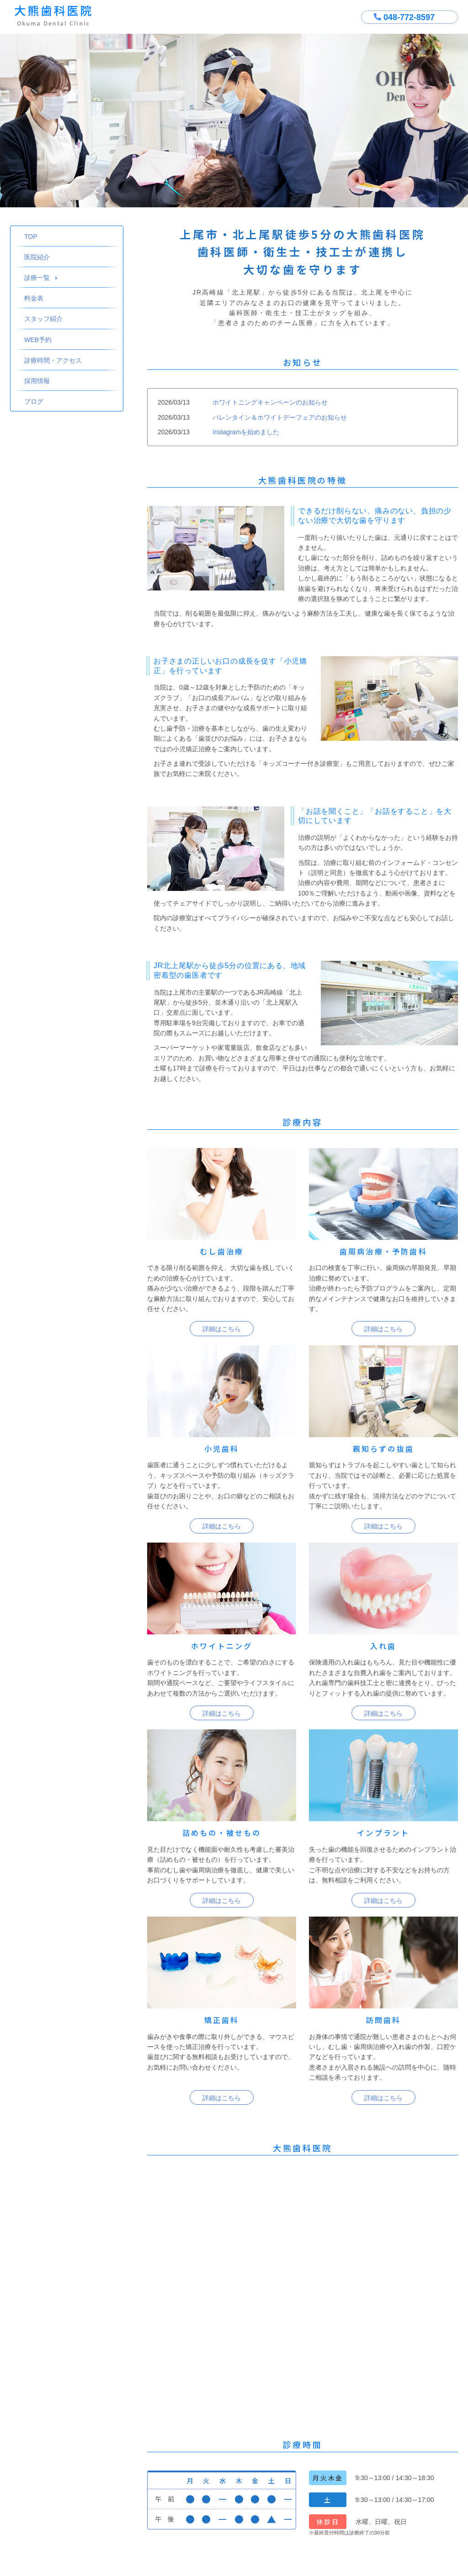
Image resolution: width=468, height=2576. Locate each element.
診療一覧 (41, 277)
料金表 (33, 298)
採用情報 (37, 381)
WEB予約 (38, 339)
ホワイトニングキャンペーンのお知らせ (270, 402)
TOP (30, 236)
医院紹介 (37, 257)
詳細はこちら (221, 1329)
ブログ (33, 401)
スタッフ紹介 (43, 318)
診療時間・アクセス (53, 360)
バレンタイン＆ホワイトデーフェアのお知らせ (280, 417)
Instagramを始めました (246, 432)
